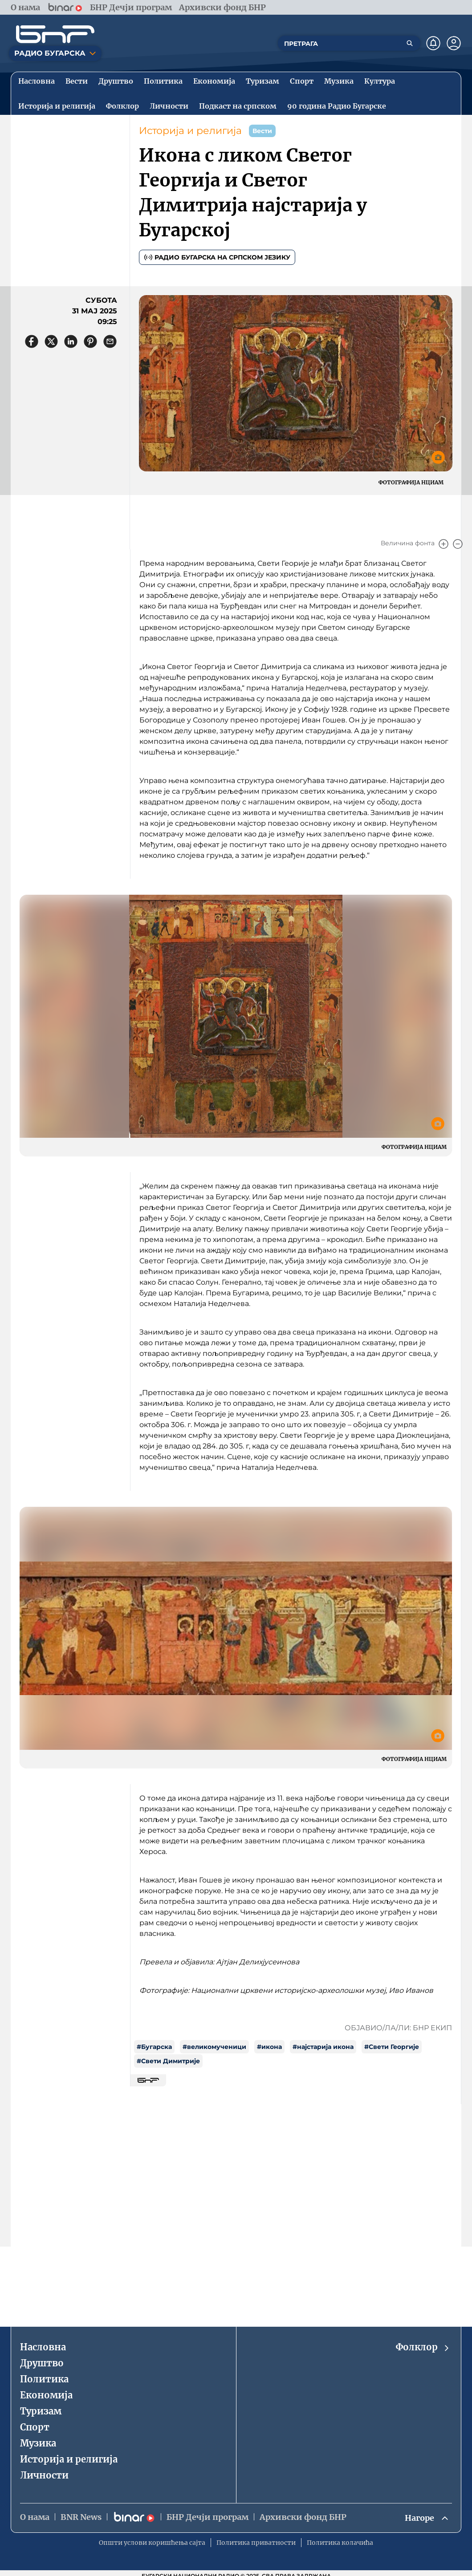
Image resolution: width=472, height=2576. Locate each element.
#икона (269, 2047)
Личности (44, 2475)
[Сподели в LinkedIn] (71, 341)
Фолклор (423, 2347)
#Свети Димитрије (168, 2061)
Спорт (34, 2427)
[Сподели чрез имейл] (110, 341)
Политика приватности (256, 2543)
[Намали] (457, 544)
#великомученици (214, 2047)
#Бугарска (154, 2047)
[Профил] (453, 43)
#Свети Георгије (391, 2047)
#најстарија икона (323, 2047)
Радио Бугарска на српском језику (217, 257)
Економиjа (46, 2395)
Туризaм (40, 2411)
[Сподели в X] (51, 341)
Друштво (42, 2363)
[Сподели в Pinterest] (90, 341)
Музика (38, 2443)
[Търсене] (410, 43)
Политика (44, 2379)
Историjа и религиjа (190, 131)
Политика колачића (340, 2543)
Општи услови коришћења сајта (152, 2543)
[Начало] (55, 34)
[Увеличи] (443, 544)
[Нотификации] (433, 43)
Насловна (43, 2347)
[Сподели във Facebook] (31, 341)
